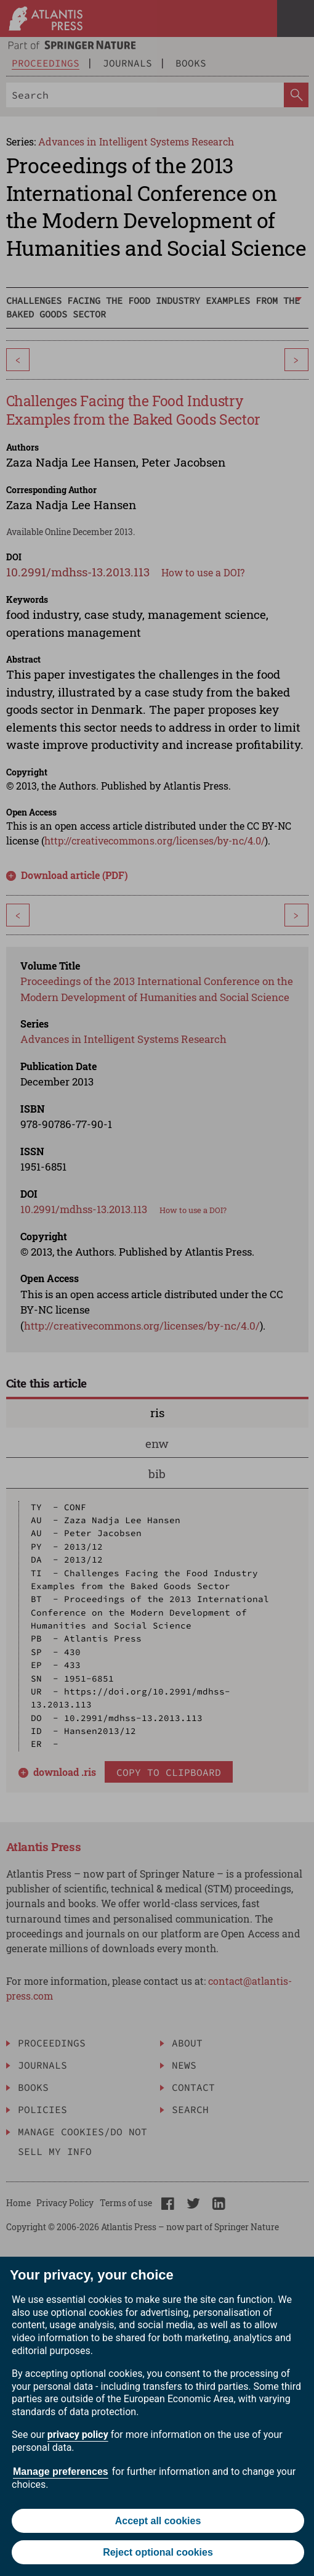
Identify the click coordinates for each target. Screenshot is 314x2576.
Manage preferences (60, 2471)
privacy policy (77, 2434)
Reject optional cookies (158, 2552)
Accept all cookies (158, 2521)
